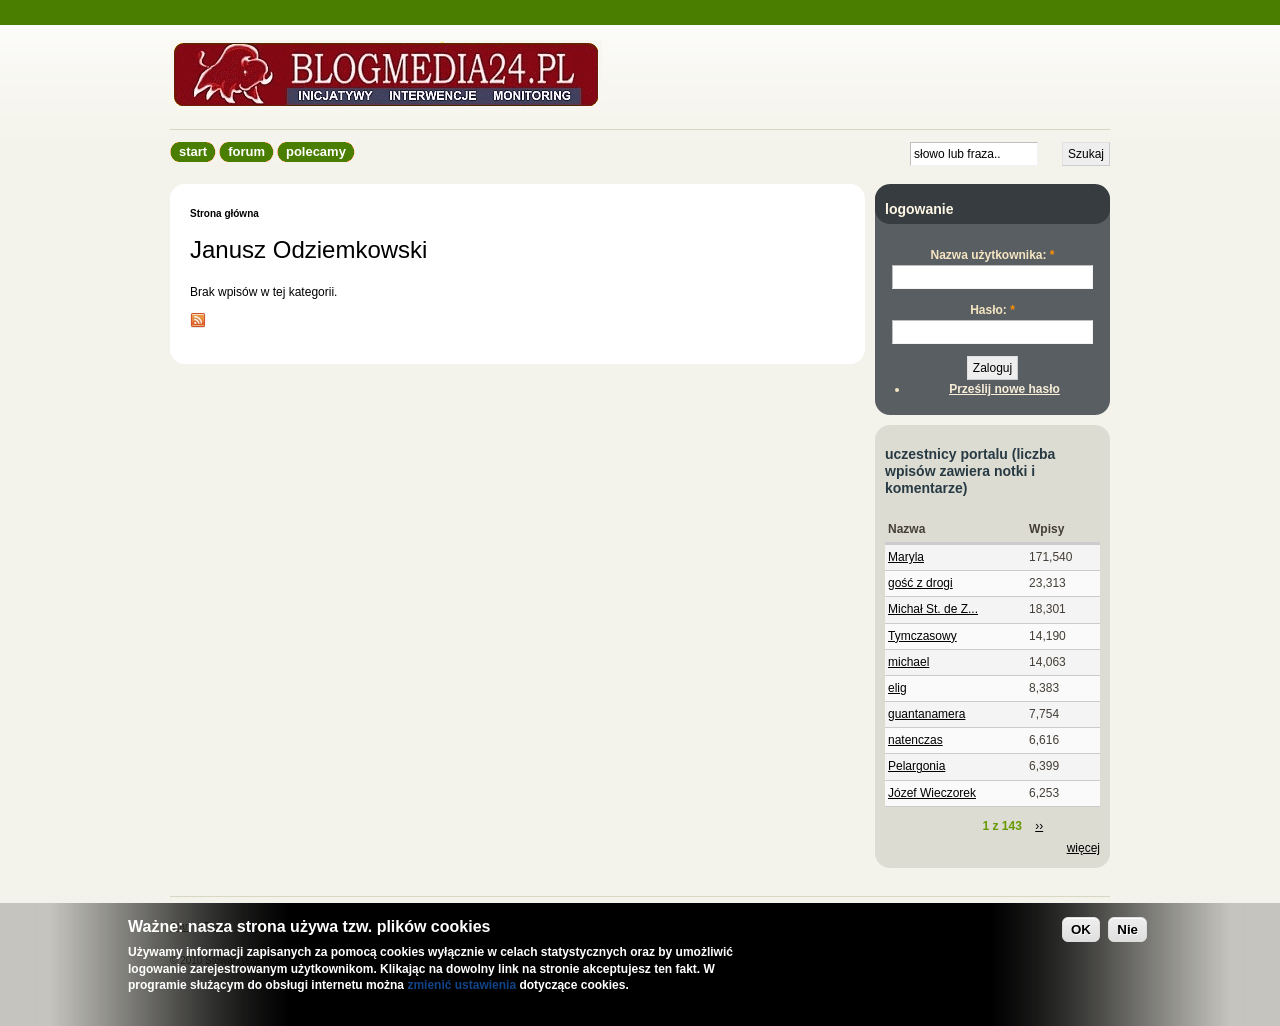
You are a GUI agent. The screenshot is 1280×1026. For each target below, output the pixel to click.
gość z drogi (920, 583)
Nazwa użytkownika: (992, 255)
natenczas (915, 740)
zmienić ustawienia (461, 985)
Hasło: (992, 310)
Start (193, 151)
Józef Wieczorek (932, 793)
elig (897, 688)
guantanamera (926, 714)
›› (1039, 826)
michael (908, 662)
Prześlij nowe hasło (1004, 389)
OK (1081, 929)
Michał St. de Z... (933, 609)
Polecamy (316, 151)
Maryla (906, 557)
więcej (1083, 848)
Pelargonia (916, 766)
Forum (246, 151)
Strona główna (224, 213)
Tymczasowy (922, 636)
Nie (1127, 929)
